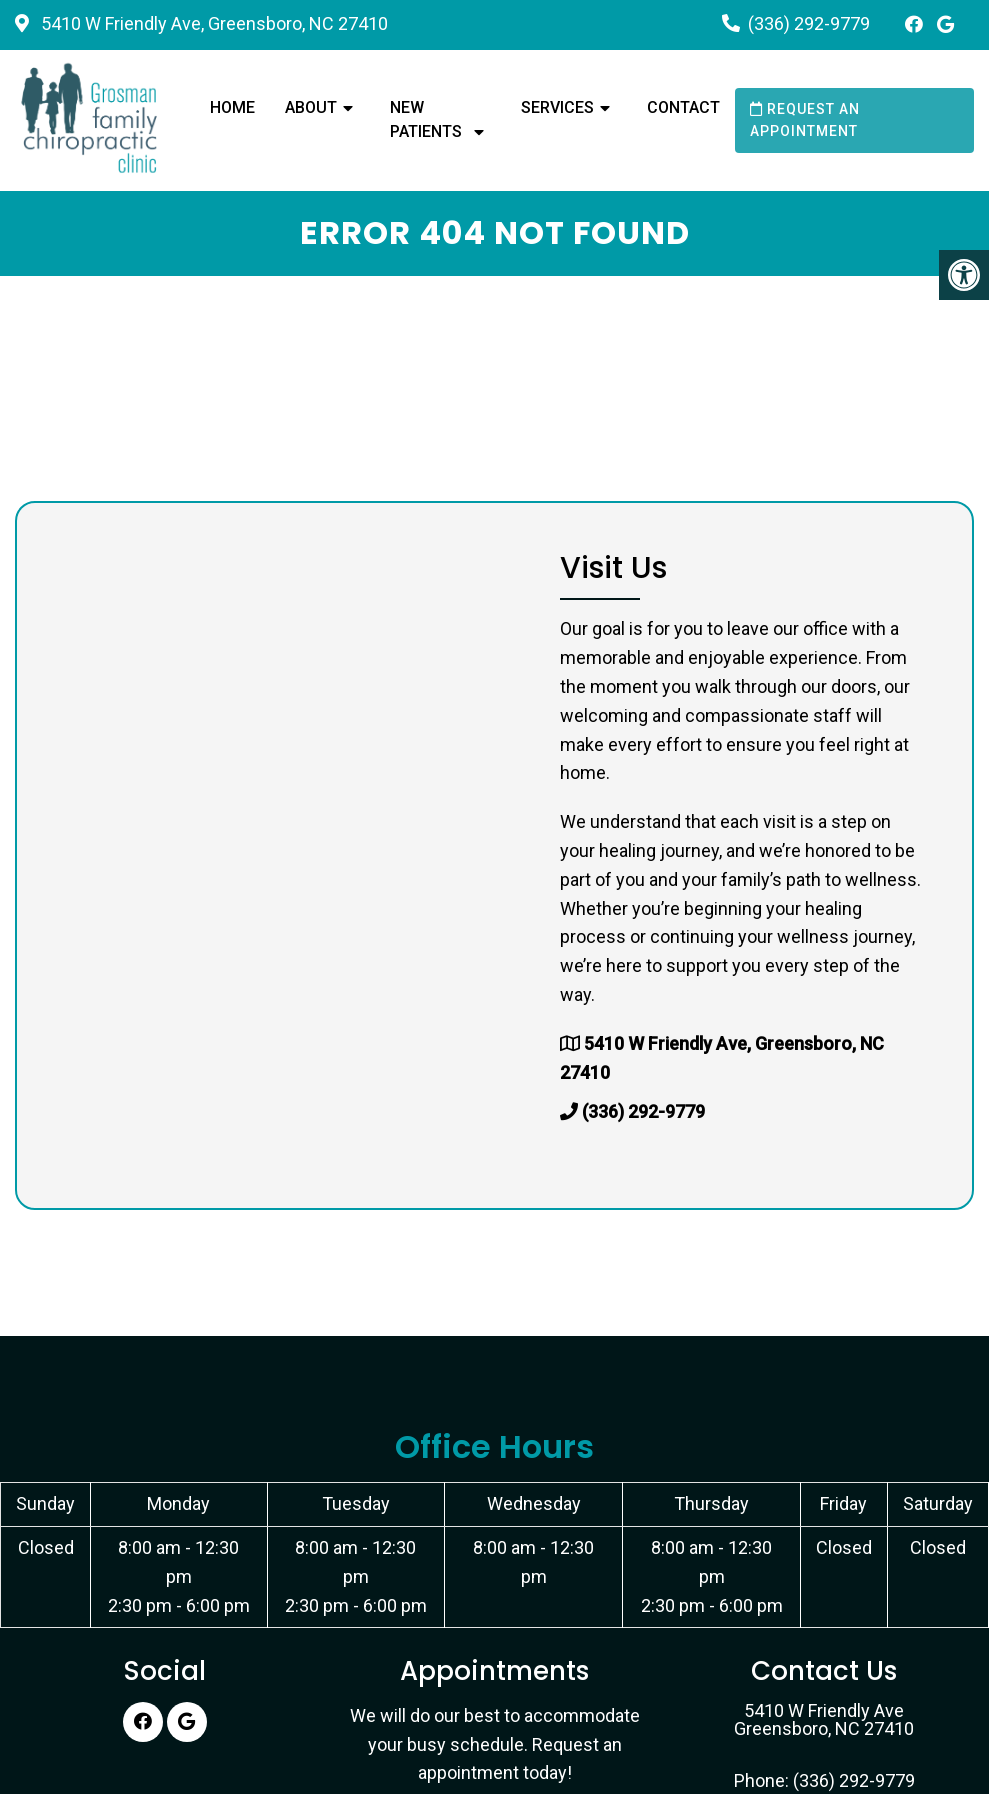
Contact (683, 107)
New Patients (426, 119)
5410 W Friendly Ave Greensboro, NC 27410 (824, 1720)
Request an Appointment (805, 120)
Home (232, 107)
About (311, 107)
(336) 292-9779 (809, 23)
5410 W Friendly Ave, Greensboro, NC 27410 (212, 23)
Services (557, 107)
